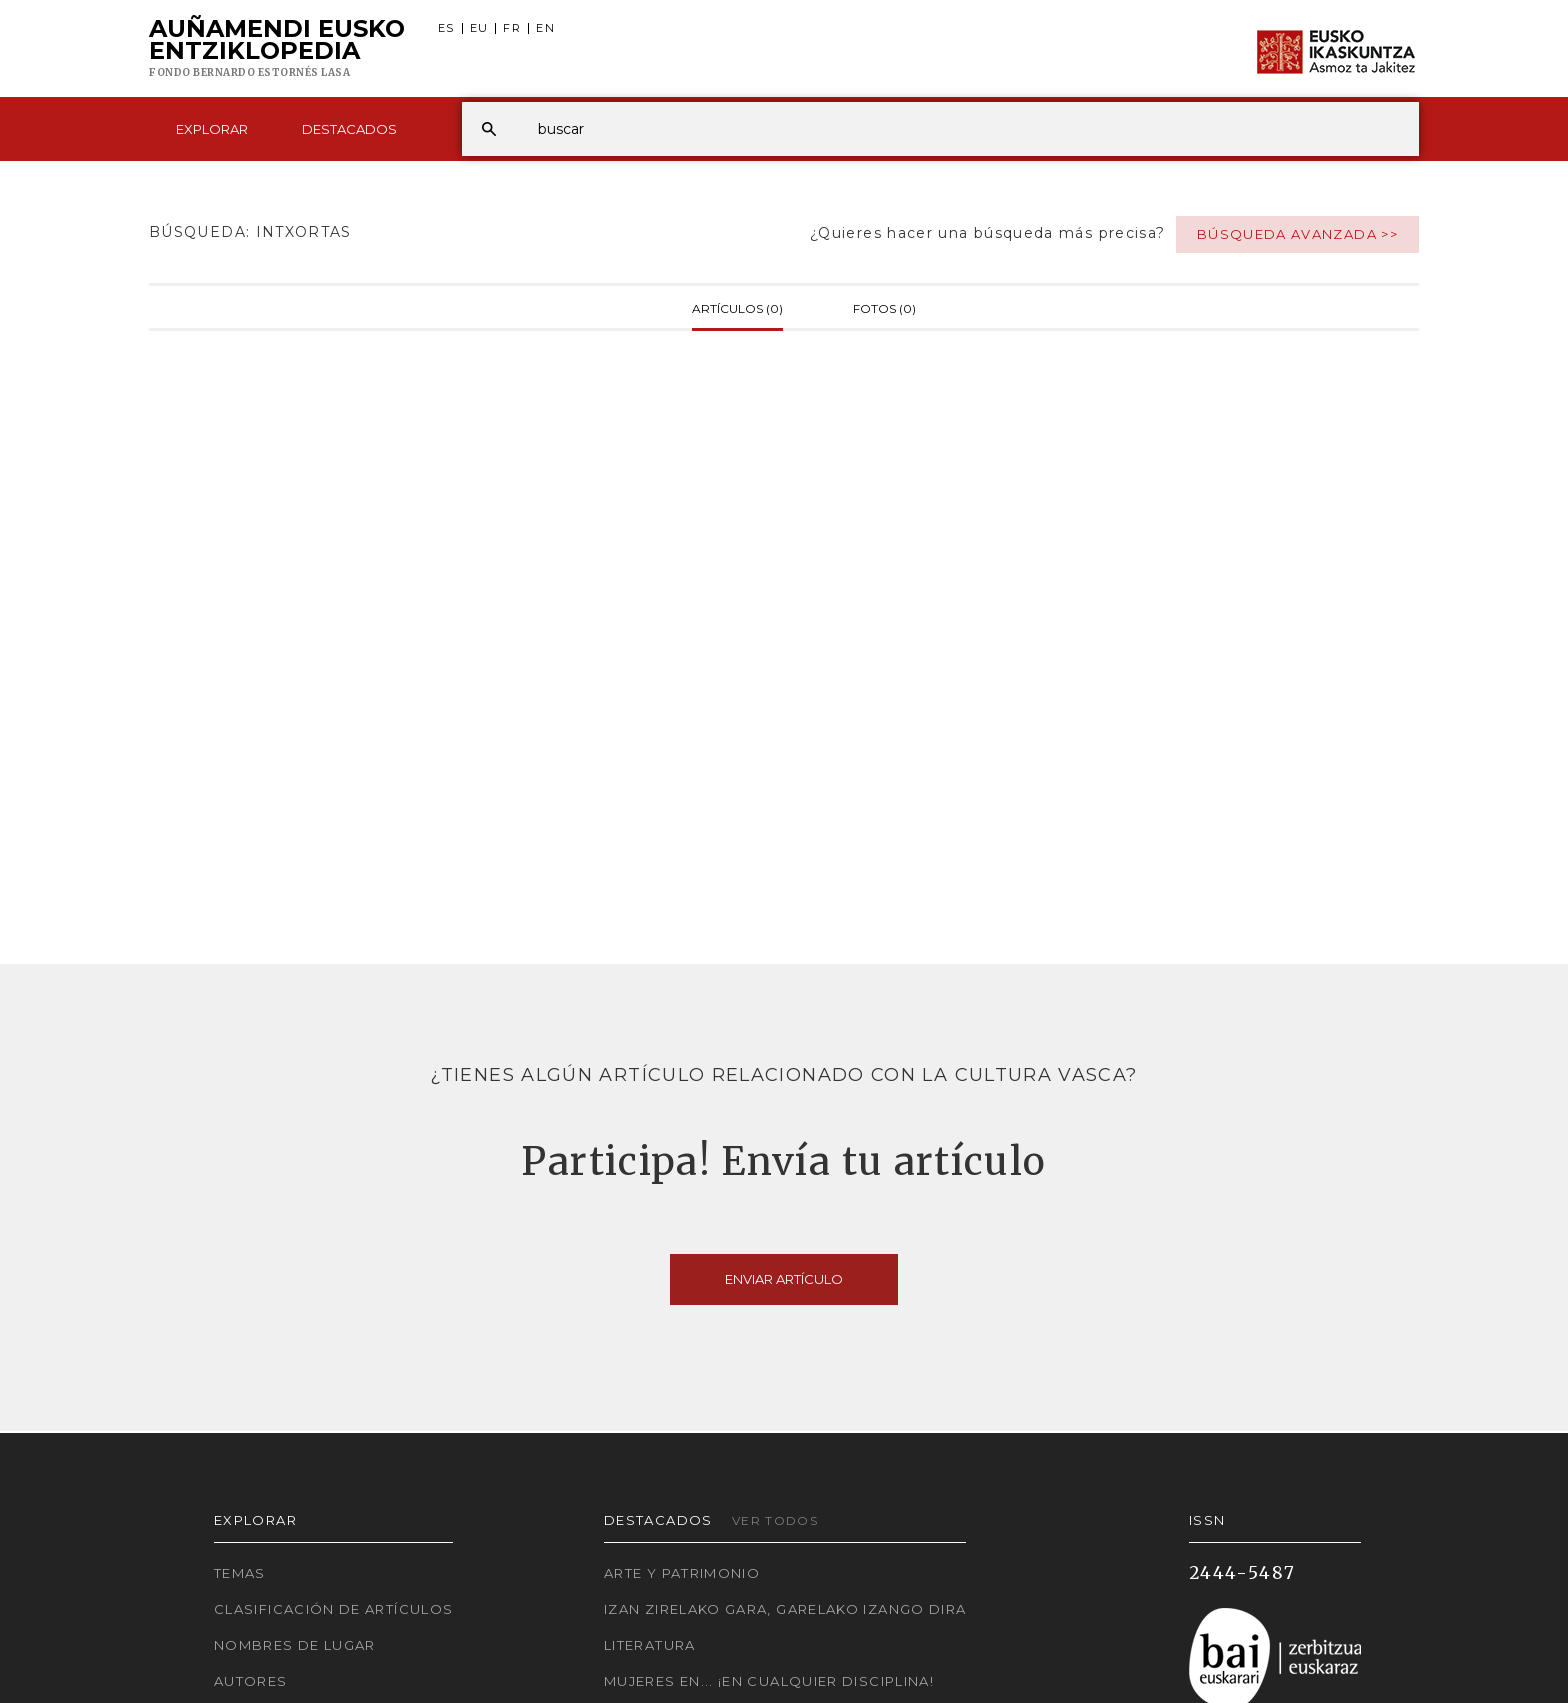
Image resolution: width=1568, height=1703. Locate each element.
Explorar (212, 129)
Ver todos (775, 1520)
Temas (240, 1573)
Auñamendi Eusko (277, 49)
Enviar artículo (784, 1279)
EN (545, 28)
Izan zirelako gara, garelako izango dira (785, 1609)
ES (446, 28)
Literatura (650, 1645)
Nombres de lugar (295, 1645)
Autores (251, 1681)
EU (479, 28)
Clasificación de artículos (333, 1609)
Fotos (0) (884, 307)
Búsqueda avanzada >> (1297, 234)
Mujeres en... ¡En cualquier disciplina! (769, 1681)
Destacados (349, 129)
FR (512, 28)
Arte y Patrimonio (682, 1573)
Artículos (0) (737, 307)
